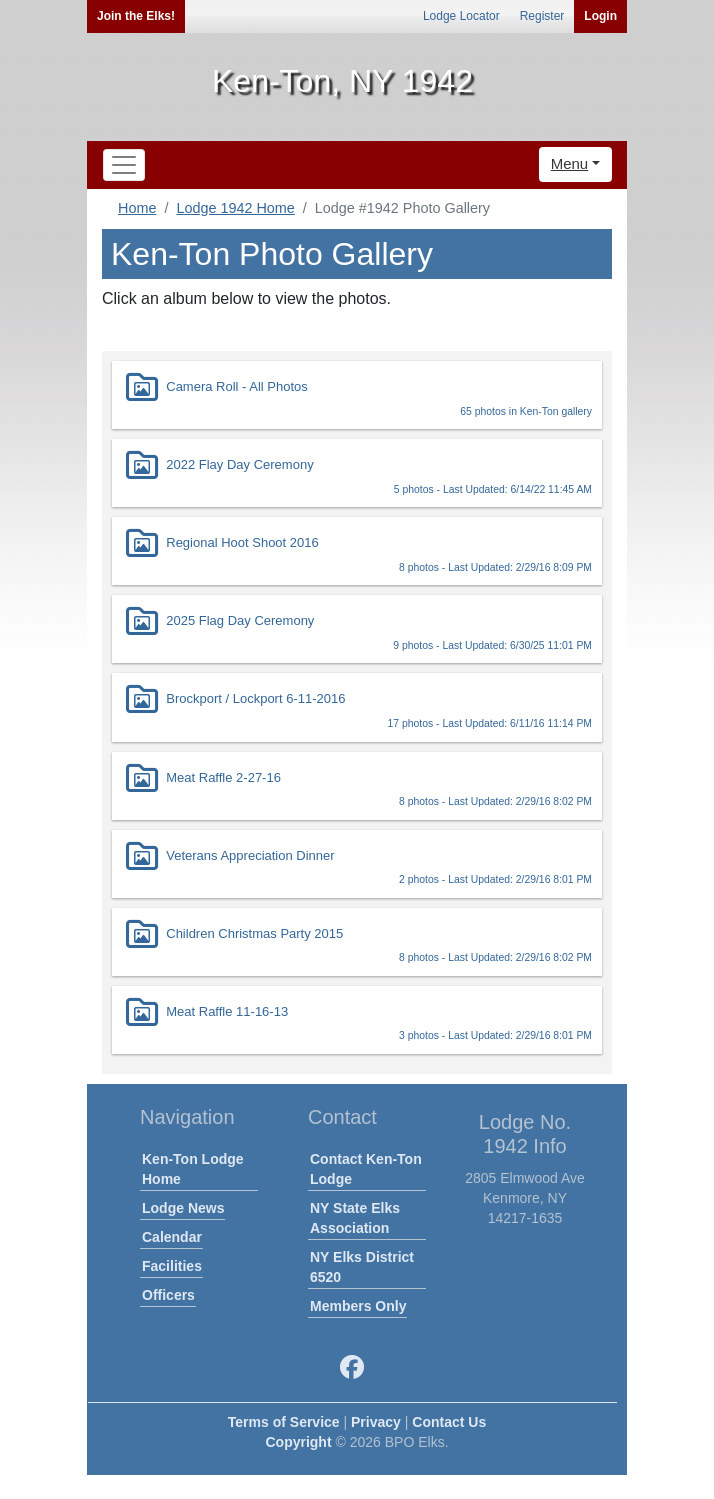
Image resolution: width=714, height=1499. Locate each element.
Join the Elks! (136, 16)
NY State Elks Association (355, 1218)
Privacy (376, 1422)
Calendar (172, 1237)
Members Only (358, 1306)
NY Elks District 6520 (362, 1267)
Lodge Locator (461, 16)
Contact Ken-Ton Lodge (366, 1169)
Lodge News (183, 1208)
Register (542, 16)
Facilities (172, 1266)
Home (137, 208)
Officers (168, 1295)
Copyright (298, 1442)
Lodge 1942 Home (235, 208)
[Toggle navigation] (124, 165)
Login (600, 16)
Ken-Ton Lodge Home (193, 1169)
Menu (570, 163)
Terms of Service (284, 1422)
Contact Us (449, 1422)
